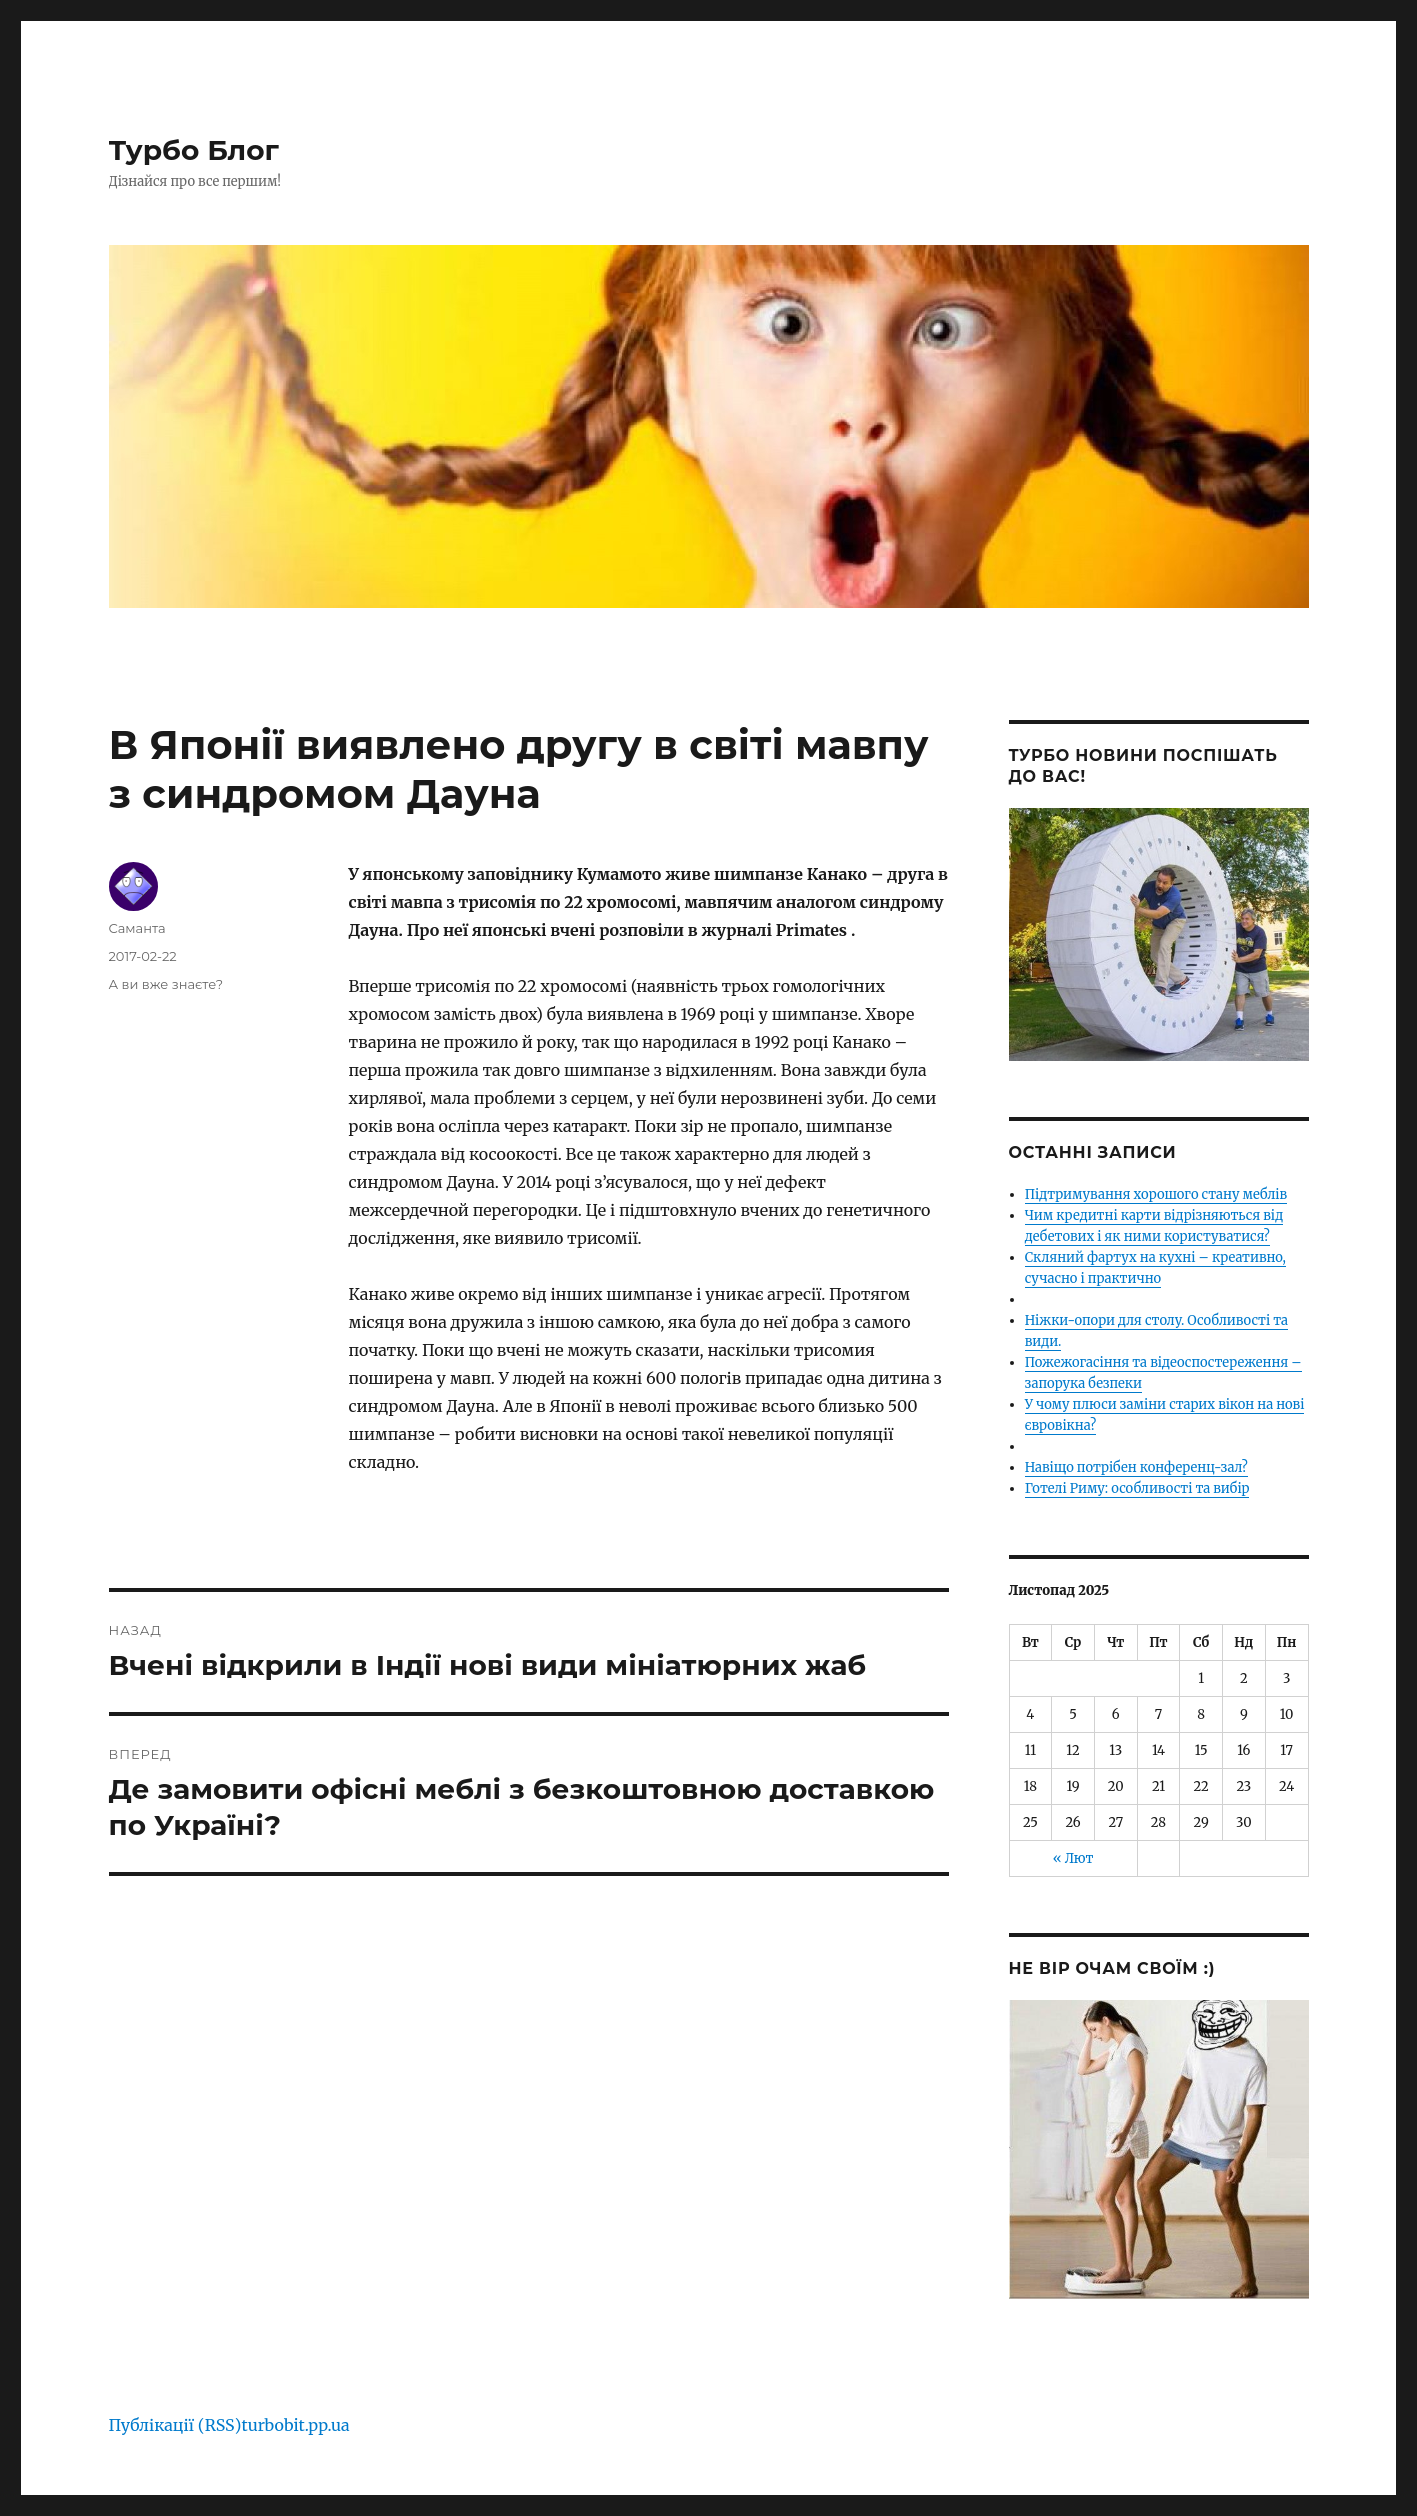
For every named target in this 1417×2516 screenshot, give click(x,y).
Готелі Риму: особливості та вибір (1137, 1488)
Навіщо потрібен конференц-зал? (1136, 1467)
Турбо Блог (194, 150)
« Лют (1073, 1858)
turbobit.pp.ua (295, 2425)
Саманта (137, 928)
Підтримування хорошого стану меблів (1156, 1194)
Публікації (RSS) (175, 2425)
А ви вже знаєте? (166, 984)
